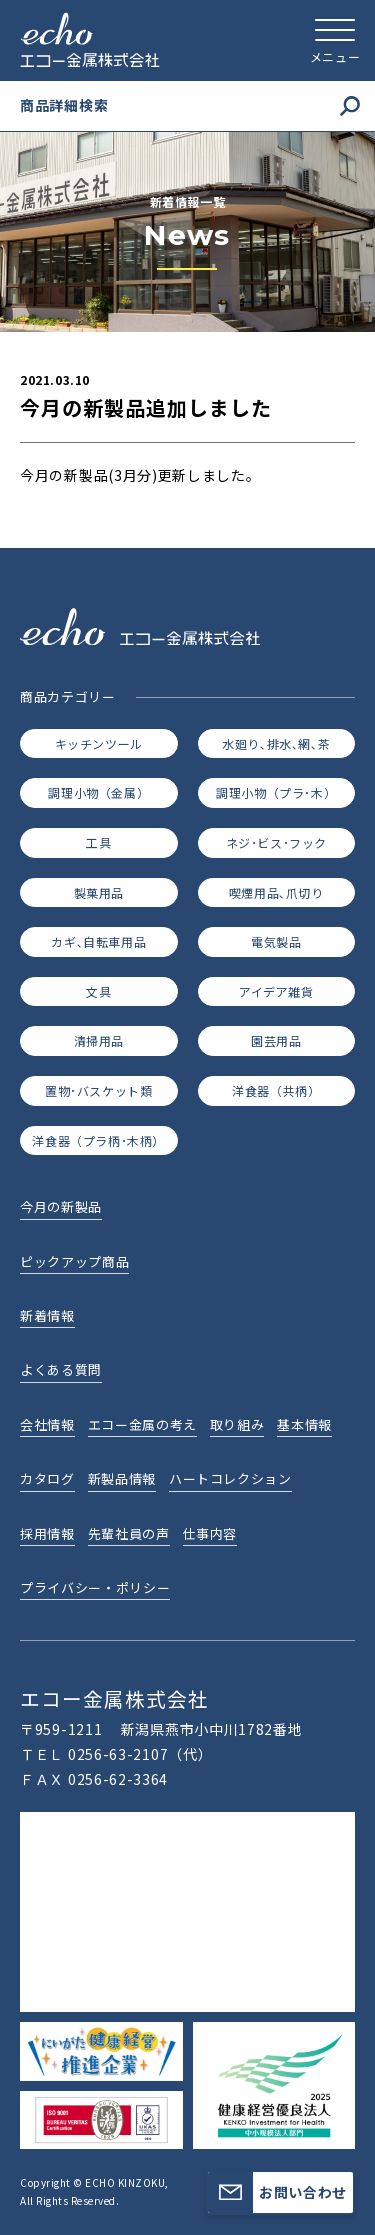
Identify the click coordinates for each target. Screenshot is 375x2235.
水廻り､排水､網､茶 (276, 743)
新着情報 (47, 1315)
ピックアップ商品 (74, 1261)
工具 (98, 842)
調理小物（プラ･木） (276, 792)
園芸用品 (276, 1040)
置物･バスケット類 (98, 1090)
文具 (98, 991)
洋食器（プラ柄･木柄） (98, 1140)
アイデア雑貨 (276, 991)
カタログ (47, 1478)
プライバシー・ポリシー (95, 1587)
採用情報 (47, 1533)
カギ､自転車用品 (98, 941)
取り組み (237, 1424)
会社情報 (47, 1424)
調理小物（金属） (98, 792)
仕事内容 (210, 1533)
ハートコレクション (230, 1478)
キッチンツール (99, 743)
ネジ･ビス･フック (276, 842)
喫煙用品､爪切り (276, 892)
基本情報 (304, 1424)
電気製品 (276, 941)
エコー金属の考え (142, 1424)
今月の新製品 (61, 1206)
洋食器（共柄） (276, 1090)
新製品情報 (122, 1478)
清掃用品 (99, 1040)
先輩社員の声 (129, 1533)
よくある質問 (61, 1369)
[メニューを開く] (335, 40)
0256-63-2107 (118, 1754)
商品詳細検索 (190, 105)
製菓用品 (99, 892)
